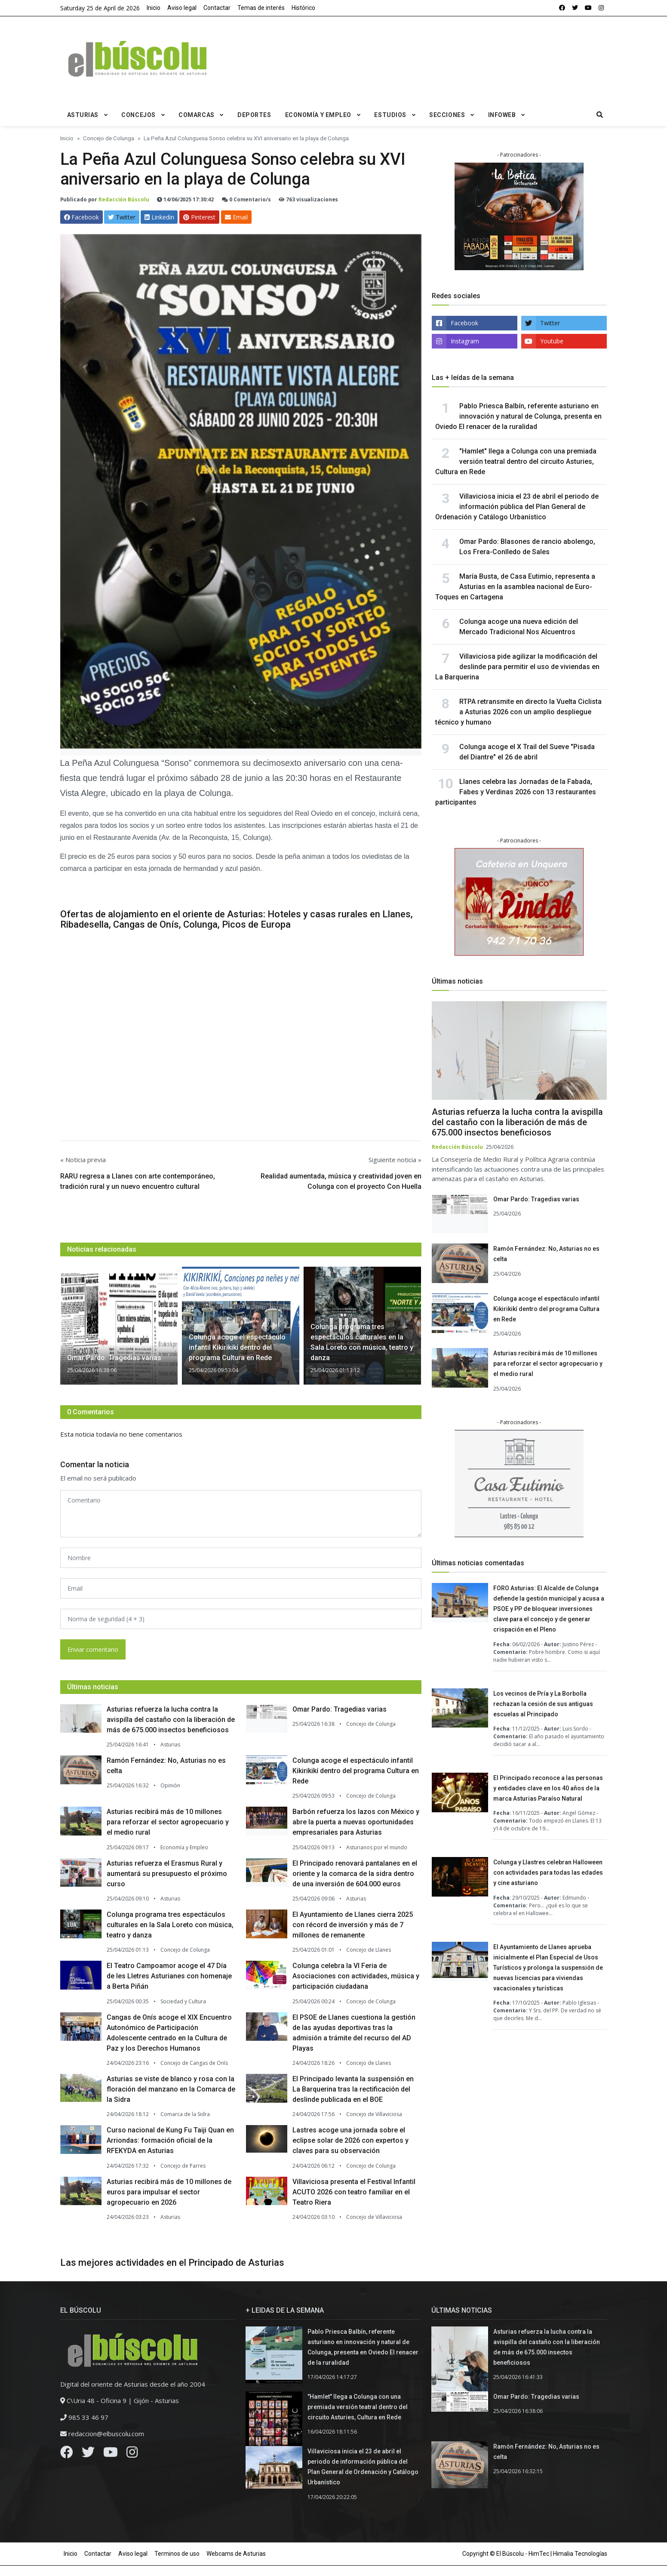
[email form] (240, 1588)
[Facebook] (66, 2454)
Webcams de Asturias (236, 2553)
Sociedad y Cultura (183, 2001)
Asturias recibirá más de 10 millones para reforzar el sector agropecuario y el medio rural (168, 1822)
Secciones (447, 114)
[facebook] (562, 8)
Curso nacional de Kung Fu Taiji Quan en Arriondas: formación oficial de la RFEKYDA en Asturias (170, 2140)
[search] (600, 115)
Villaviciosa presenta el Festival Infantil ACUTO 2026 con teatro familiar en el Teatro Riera (353, 2192)
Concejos (138, 114)
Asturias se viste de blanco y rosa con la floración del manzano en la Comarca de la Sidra (171, 2089)
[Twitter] (88, 2454)
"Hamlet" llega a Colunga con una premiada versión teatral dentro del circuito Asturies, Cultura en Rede (515, 461)
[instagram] (601, 8)
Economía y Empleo (318, 114)
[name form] (240, 1558)
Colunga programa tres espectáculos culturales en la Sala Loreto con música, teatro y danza (170, 1924)
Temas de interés (261, 7)
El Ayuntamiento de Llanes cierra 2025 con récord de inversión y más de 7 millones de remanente (352, 1924)
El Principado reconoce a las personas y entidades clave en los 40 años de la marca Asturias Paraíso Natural (548, 1788)
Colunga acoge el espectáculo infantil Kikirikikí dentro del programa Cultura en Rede (355, 1770)
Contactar (217, 7)
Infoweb (502, 114)
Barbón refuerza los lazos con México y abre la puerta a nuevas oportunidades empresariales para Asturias (355, 1822)
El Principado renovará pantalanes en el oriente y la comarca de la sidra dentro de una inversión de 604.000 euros (354, 1873)
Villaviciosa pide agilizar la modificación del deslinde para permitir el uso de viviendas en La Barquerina (517, 666)
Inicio (153, 7)
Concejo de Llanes (368, 1949)
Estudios (390, 114)
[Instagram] (132, 2454)
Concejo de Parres (183, 2165)
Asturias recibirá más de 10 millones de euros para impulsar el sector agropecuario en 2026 (169, 2192)
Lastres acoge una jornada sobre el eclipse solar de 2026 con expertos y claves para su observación (350, 2140)
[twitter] (575, 8)
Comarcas (196, 114)
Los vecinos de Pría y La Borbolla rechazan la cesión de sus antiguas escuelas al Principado (543, 1704)
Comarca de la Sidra (185, 2114)
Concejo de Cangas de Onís (194, 2063)
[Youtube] (110, 2454)
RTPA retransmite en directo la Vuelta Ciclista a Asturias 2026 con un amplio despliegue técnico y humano (518, 711)
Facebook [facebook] (464, 323)
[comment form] (240, 1513)
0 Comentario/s (246, 199)
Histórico (303, 7)
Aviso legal (182, 7)
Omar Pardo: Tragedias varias (339, 1709)
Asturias (82, 114)
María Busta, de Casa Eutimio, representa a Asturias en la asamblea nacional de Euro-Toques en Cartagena (515, 586)
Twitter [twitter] (550, 323)
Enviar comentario (93, 1649)
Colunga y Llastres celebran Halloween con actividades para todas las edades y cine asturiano (548, 1872)
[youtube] (588, 8)
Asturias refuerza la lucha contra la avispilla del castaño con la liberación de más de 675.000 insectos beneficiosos (171, 1719)
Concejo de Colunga (371, 1724)
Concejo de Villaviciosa (374, 2114)
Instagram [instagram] (465, 341)
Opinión (170, 1785)
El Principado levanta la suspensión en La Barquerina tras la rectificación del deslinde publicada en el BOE (353, 2089)
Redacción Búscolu (124, 199)
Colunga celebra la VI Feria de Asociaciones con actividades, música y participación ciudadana (355, 1976)
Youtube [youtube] (551, 341)
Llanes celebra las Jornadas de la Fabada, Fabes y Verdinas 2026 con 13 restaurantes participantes (515, 791)
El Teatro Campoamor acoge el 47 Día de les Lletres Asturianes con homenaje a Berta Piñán (169, 1976)
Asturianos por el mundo (376, 1847)
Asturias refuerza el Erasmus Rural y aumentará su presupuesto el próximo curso (167, 1873)
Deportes (254, 114)
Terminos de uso (177, 2553)
